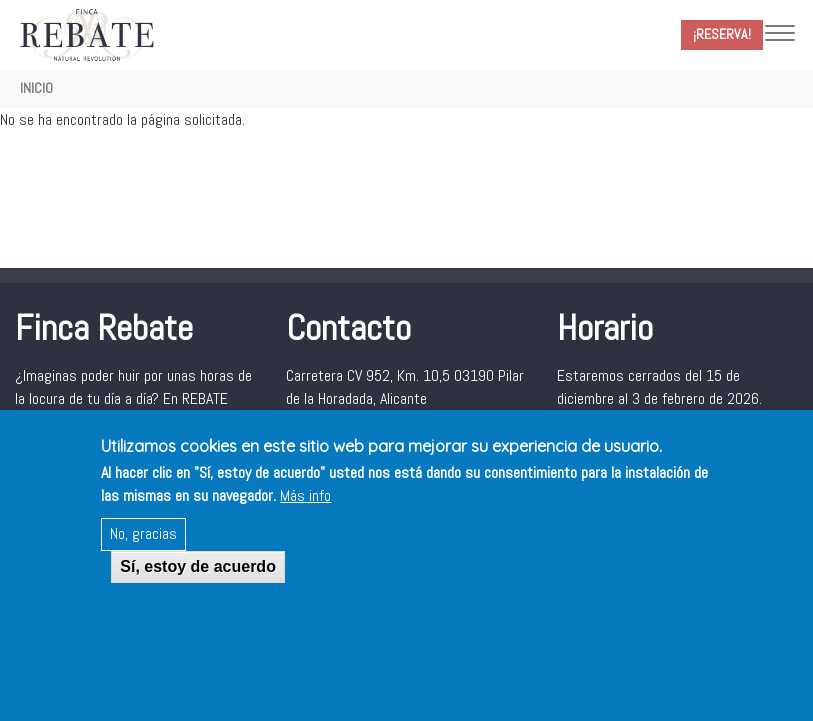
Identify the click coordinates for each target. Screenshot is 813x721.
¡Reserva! (722, 34)
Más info (305, 512)
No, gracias (143, 550)
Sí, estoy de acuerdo (198, 583)
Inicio (36, 88)
